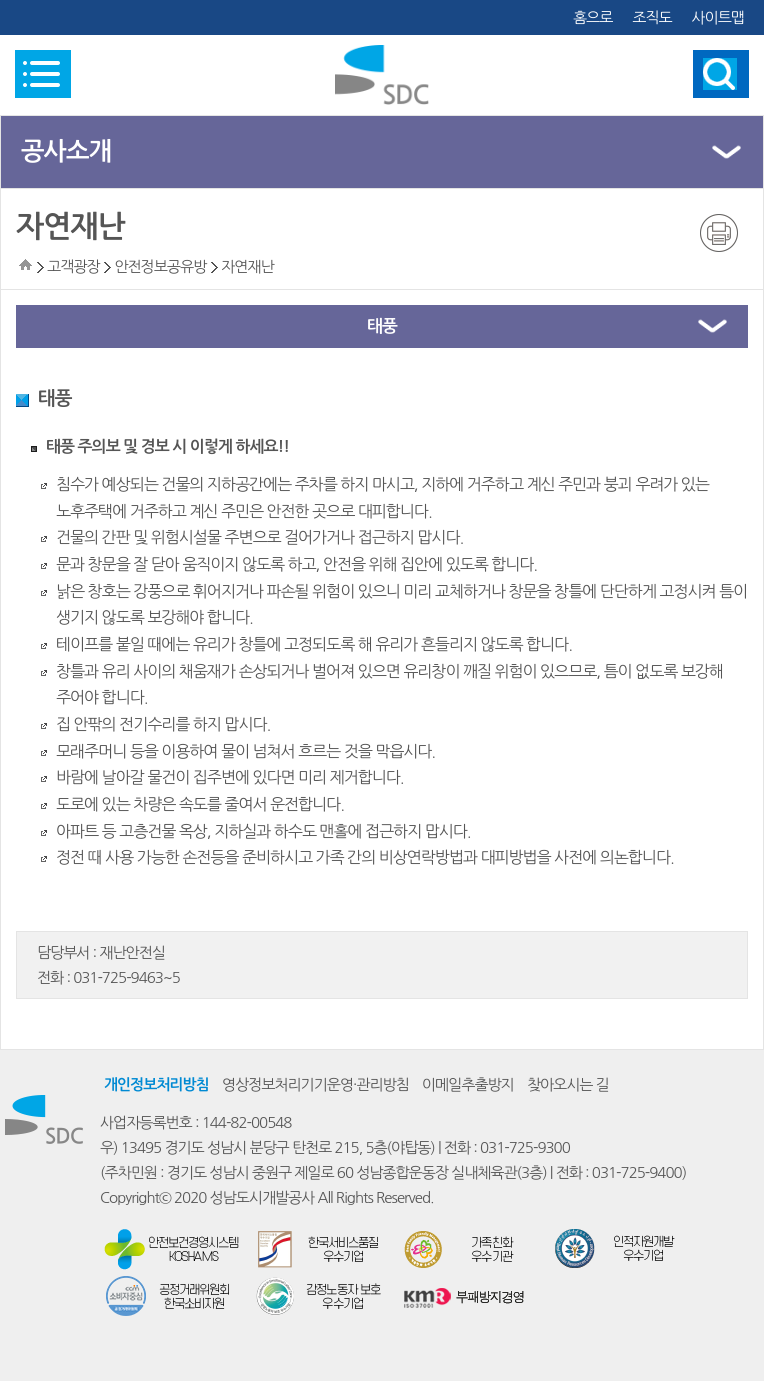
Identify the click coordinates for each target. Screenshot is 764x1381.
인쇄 (719, 233)
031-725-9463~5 (126, 977)
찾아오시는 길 (568, 1084)
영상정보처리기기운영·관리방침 (315, 1084)
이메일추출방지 (468, 1084)
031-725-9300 (525, 1147)
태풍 (382, 326)
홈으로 (592, 17)
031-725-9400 (637, 1172)
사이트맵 (718, 17)
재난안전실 (132, 952)
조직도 (651, 17)
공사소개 (66, 151)
